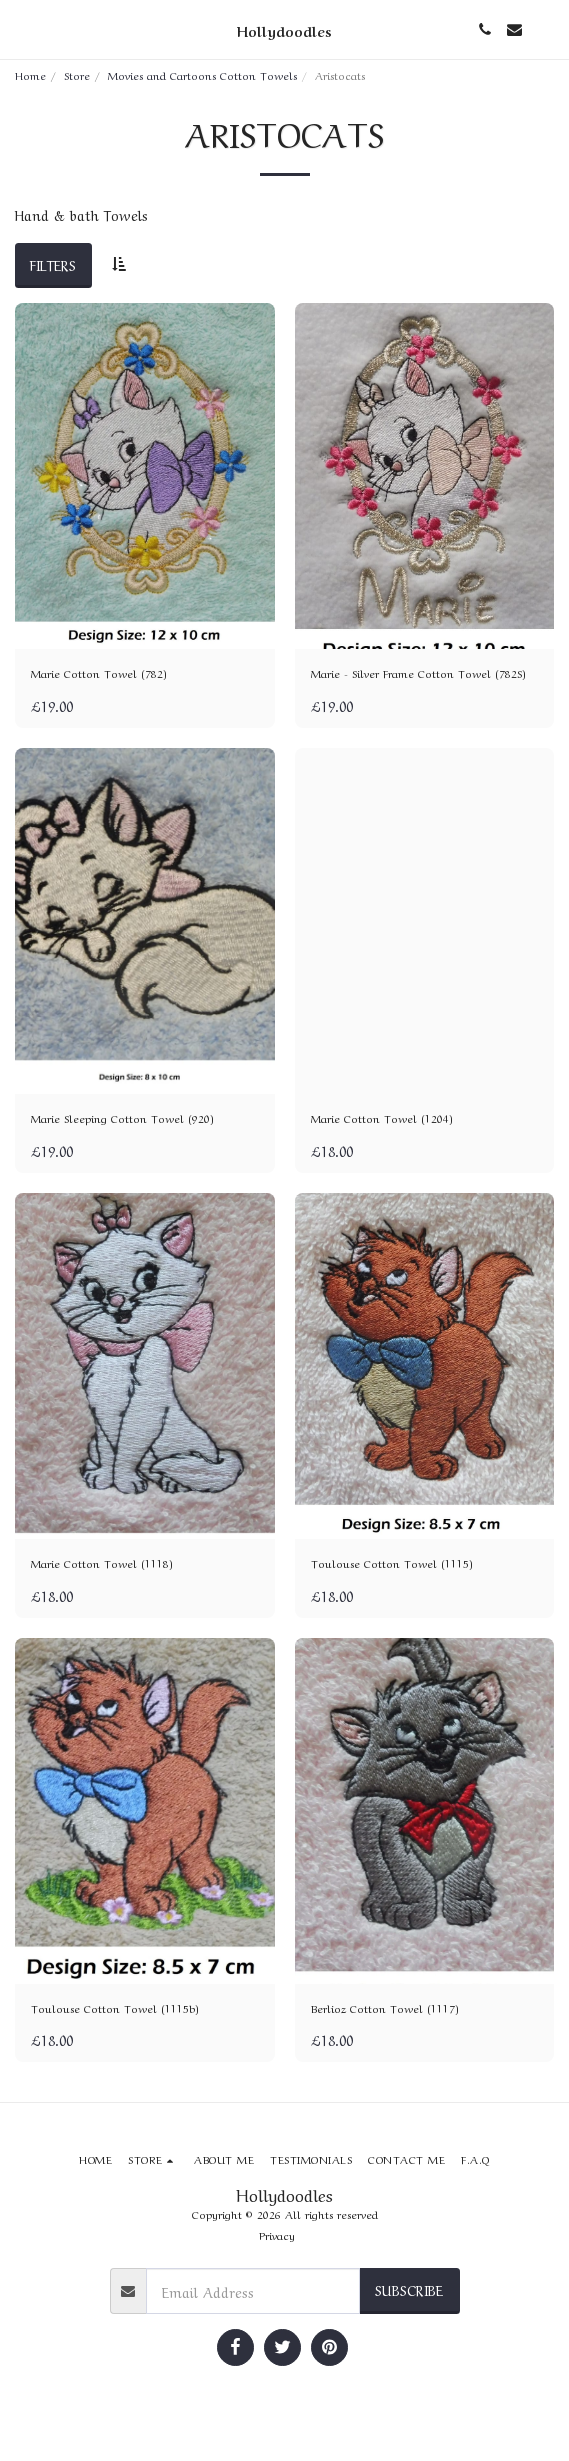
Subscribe (409, 2289)
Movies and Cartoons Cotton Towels (202, 74)
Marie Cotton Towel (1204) (382, 1118)
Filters (53, 264)
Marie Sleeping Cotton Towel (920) (122, 1118)
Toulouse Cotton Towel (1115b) (115, 2008)
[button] (22, 28)
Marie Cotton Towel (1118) (102, 1563)
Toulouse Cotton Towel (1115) (392, 1563)
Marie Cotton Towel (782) (99, 673)
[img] (145, 476)
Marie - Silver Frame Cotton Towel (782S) (418, 673)
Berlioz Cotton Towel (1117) (385, 2008)
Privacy (277, 2234)
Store (77, 74)
